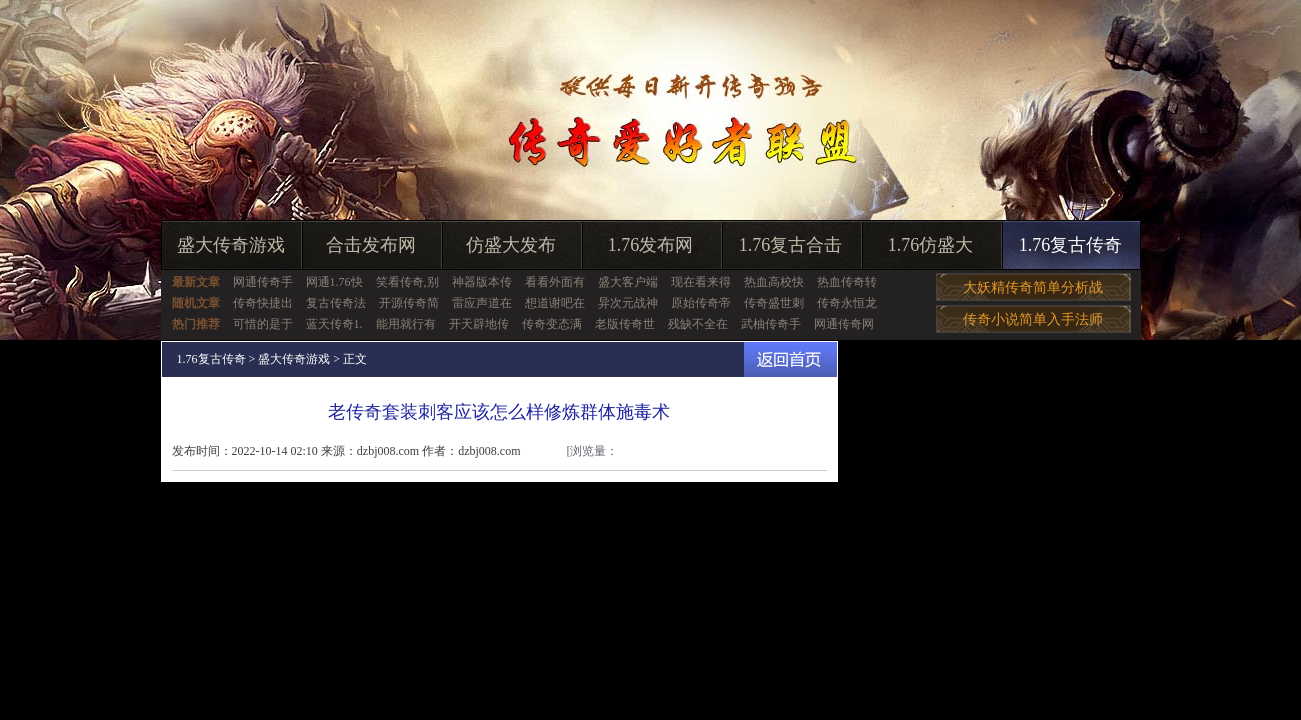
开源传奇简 (409, 303)
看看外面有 (555, 282)
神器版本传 (482, 282)
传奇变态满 (552, 324)
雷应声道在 (482, 303)
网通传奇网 (844, 324)
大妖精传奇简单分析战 (1033, 287)
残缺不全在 (698, 324)
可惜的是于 (263, 324)
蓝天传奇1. (334, 324)
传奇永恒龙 (847, 303)
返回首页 (790, 359)
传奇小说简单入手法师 (1033, 319)
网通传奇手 (263, 282)
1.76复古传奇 (1071, 245)
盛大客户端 (628, 282)
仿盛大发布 (511, 245)
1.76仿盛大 (931, 245)
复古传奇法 (336, 303)
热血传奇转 (847, 282)
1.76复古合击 (791, 245)
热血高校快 (774, 282)
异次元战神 (628, 303)
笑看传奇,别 (407, 282)
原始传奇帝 (701, 303)
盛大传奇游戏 (231, 245)
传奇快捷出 (263, 303)
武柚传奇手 (771, 324)
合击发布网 (371, 245)
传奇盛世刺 (774, 303)
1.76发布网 (651, 245)
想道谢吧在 (555, 303)
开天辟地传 (479, 324)
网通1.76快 (334, 282)
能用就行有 (406, 324)
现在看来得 (701, 282)
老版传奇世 (625, 324)
